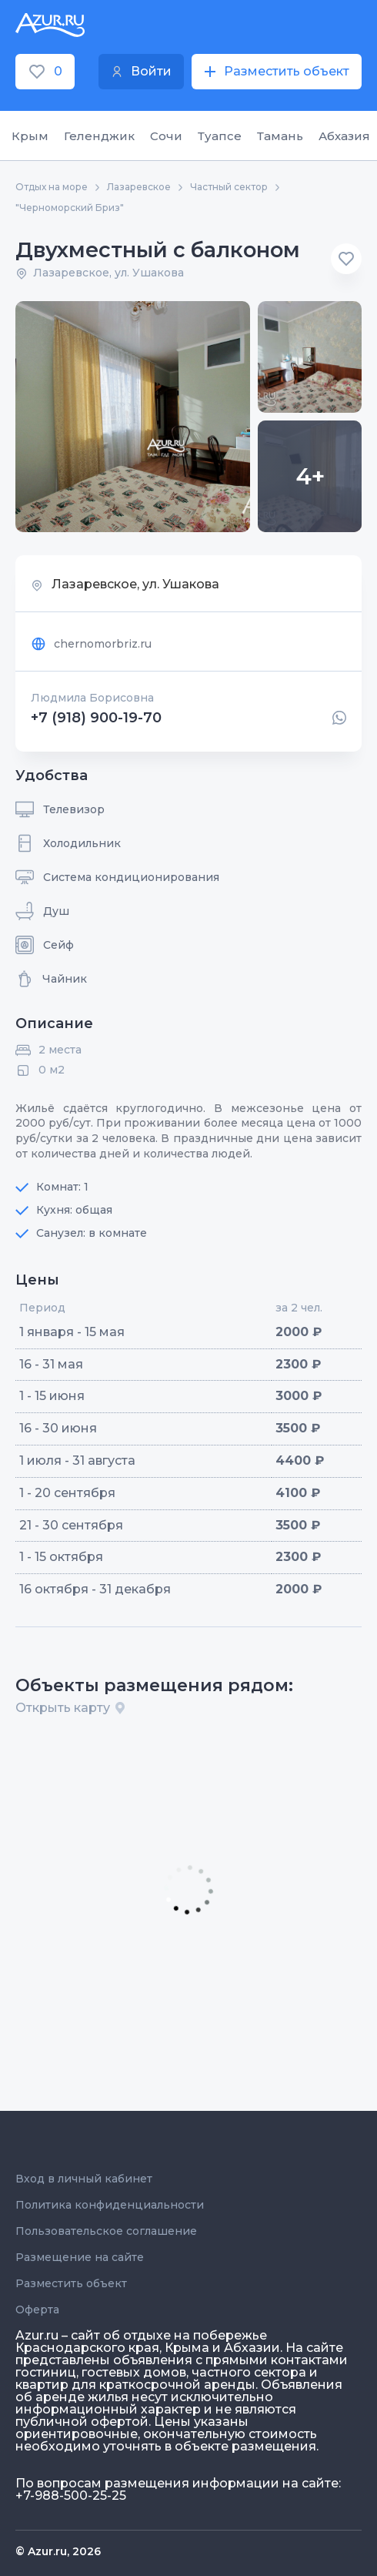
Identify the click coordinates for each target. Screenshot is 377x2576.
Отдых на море (51, 187)
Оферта (37, 2309)
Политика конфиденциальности (109, 2205)
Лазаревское (139, 187)
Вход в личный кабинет (83, 2179)
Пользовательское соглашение (106, 2231)
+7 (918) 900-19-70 (96, 718)
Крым (30, 136)
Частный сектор (229, 187)
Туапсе (220, 136)
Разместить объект (71, 2283)
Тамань (280, 136)
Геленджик (99, 136)
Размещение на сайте (79, 2257)
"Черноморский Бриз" (69, 208)
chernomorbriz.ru (91, 644)
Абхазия (344, 136)
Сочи (166, 136)
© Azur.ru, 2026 (58, 2551)
